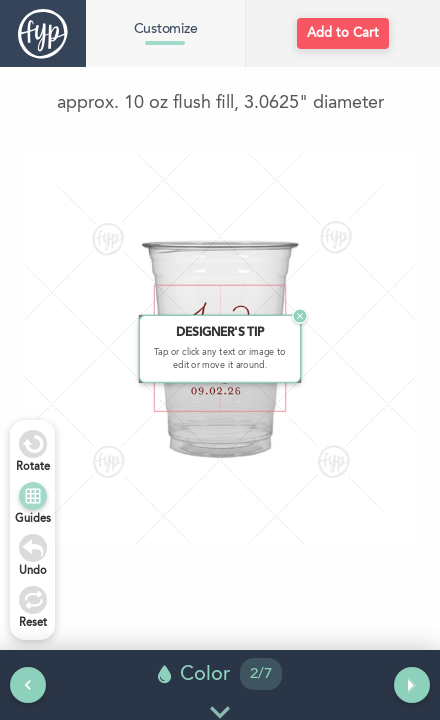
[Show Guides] (33, 496)
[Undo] (33, 548)
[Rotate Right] (33, 444)
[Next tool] (412, 685)
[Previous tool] (28, 685)
